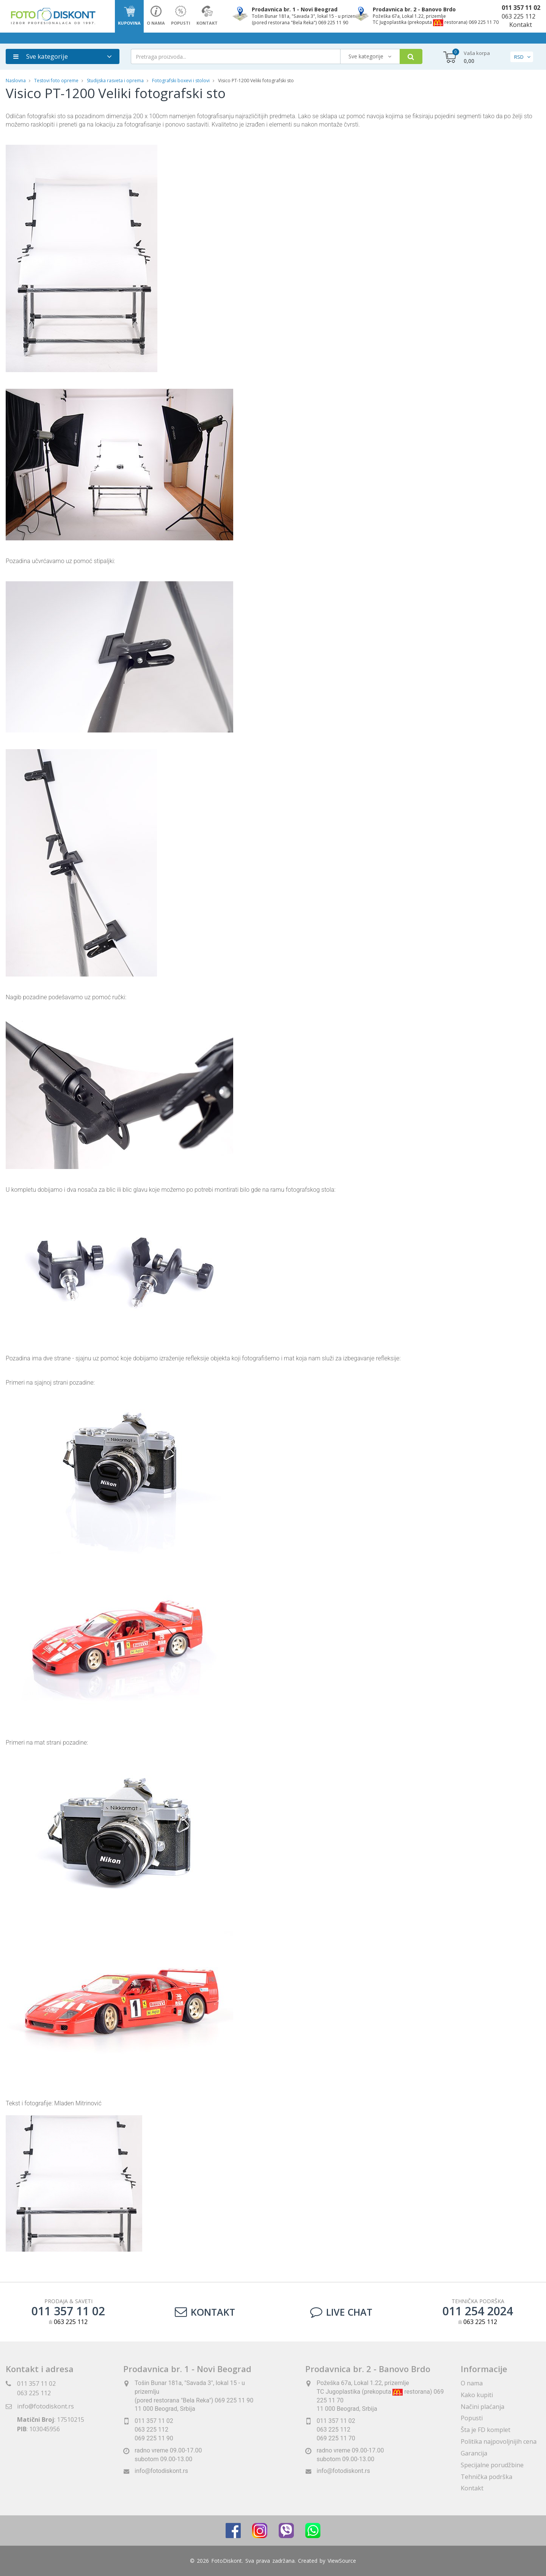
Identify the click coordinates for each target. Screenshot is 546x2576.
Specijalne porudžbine (492, 2465)
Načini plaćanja (482, 2406)
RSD (519, 56)
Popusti (472, 2418)
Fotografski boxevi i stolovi (181, 80)
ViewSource (342, 2560)
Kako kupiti (477, 2395)
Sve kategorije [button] (40, 56)
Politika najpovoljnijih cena (499, 2441)
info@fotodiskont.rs (45, 2406)
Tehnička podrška (486, 2477)
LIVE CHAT (341, 2311)
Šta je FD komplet (485, 2430)
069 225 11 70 (336, 2438)
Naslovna (16, 80)
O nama (472, 2383)
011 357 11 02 (521, 7)
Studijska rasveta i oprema (115, 80)
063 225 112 (518, 16)
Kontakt (520, 24)
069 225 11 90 (154, 2438)
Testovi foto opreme (56, 80)
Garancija (474, 2453)
